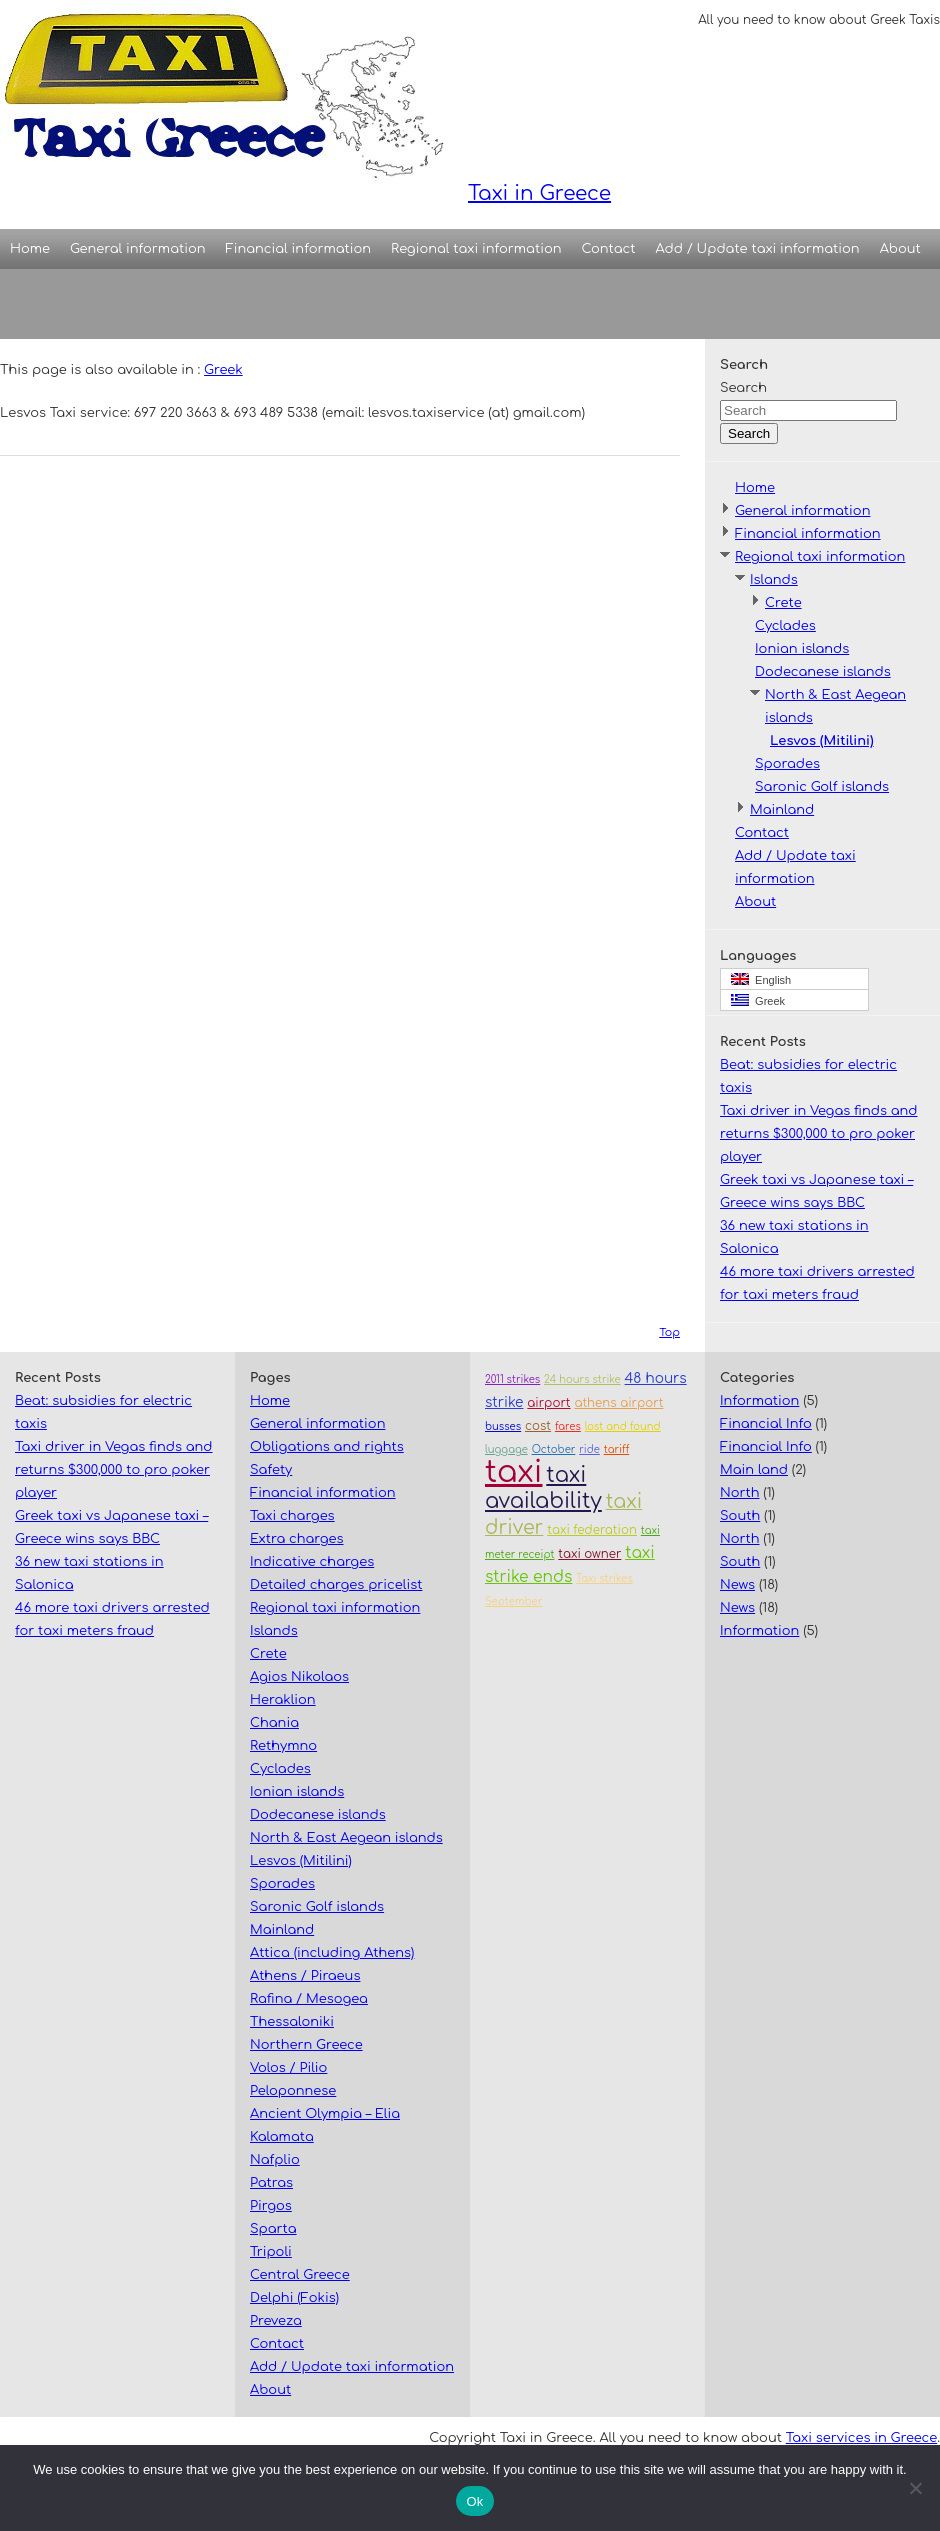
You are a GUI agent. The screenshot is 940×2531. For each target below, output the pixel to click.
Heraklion (283, 1700)
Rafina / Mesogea (309, 1999)
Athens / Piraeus (305, 1976)
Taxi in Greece (305, 102)
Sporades (787, 764)
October (554, 1449)
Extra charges (297, 1539)
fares (568, 1426)
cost (538, 1426)
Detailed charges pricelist (336, 1585)
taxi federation (592, 1530)
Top (669, 1332)
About (900, 249)
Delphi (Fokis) (294, 2298)
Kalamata (282, 2137)
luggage (506, 1449)
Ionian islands (802, 649)
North (740, 1493)
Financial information (299, 249)
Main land (754, 1470)
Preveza (276, 2321)
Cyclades (785, 626)
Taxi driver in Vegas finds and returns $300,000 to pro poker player (819, 1134)
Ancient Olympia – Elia (325, 2114)
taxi (513, 1472)
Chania (274, 1723)
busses (503, 1426)
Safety (271, 1470)
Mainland (782, 810)
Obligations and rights (327, 1447)
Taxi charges (292, 1516)
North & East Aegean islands (346, 1838)
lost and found (623, 1426)
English (761, 979)
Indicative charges (312, 1562)
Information (759, 1401)
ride (589, 1449)
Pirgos (271, 2206)
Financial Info (766, 1424)
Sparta (273, 2229)
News (737, 1585)
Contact (609, 249)
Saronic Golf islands (822, 787)
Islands (774, 580)
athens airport (618, 1403)
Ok (474, 2501)
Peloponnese (293, 2091)
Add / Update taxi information (758, 249)
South (740, 1516)
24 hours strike (582, 1379)
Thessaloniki (292, 2022)
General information (137, 249)
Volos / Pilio (288, 2068)
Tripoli (271, 2252)
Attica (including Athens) (332, 1953)
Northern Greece (306, 2045)
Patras (271, 2183)
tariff (617, 1449)
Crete (783, 603)
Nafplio (275, 2160)
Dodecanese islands (823, 672)
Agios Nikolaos (299, 1677)
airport (548, 1403)
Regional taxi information (476, 249)
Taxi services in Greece (861, 2438)
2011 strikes (512, 1379)
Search (743, 388)
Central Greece (300, 2275)
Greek (223, 370)
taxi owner (589, 1554)
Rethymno (283, 1746)
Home (30, 249)
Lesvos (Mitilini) (822, 741)
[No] (915, 2488)
